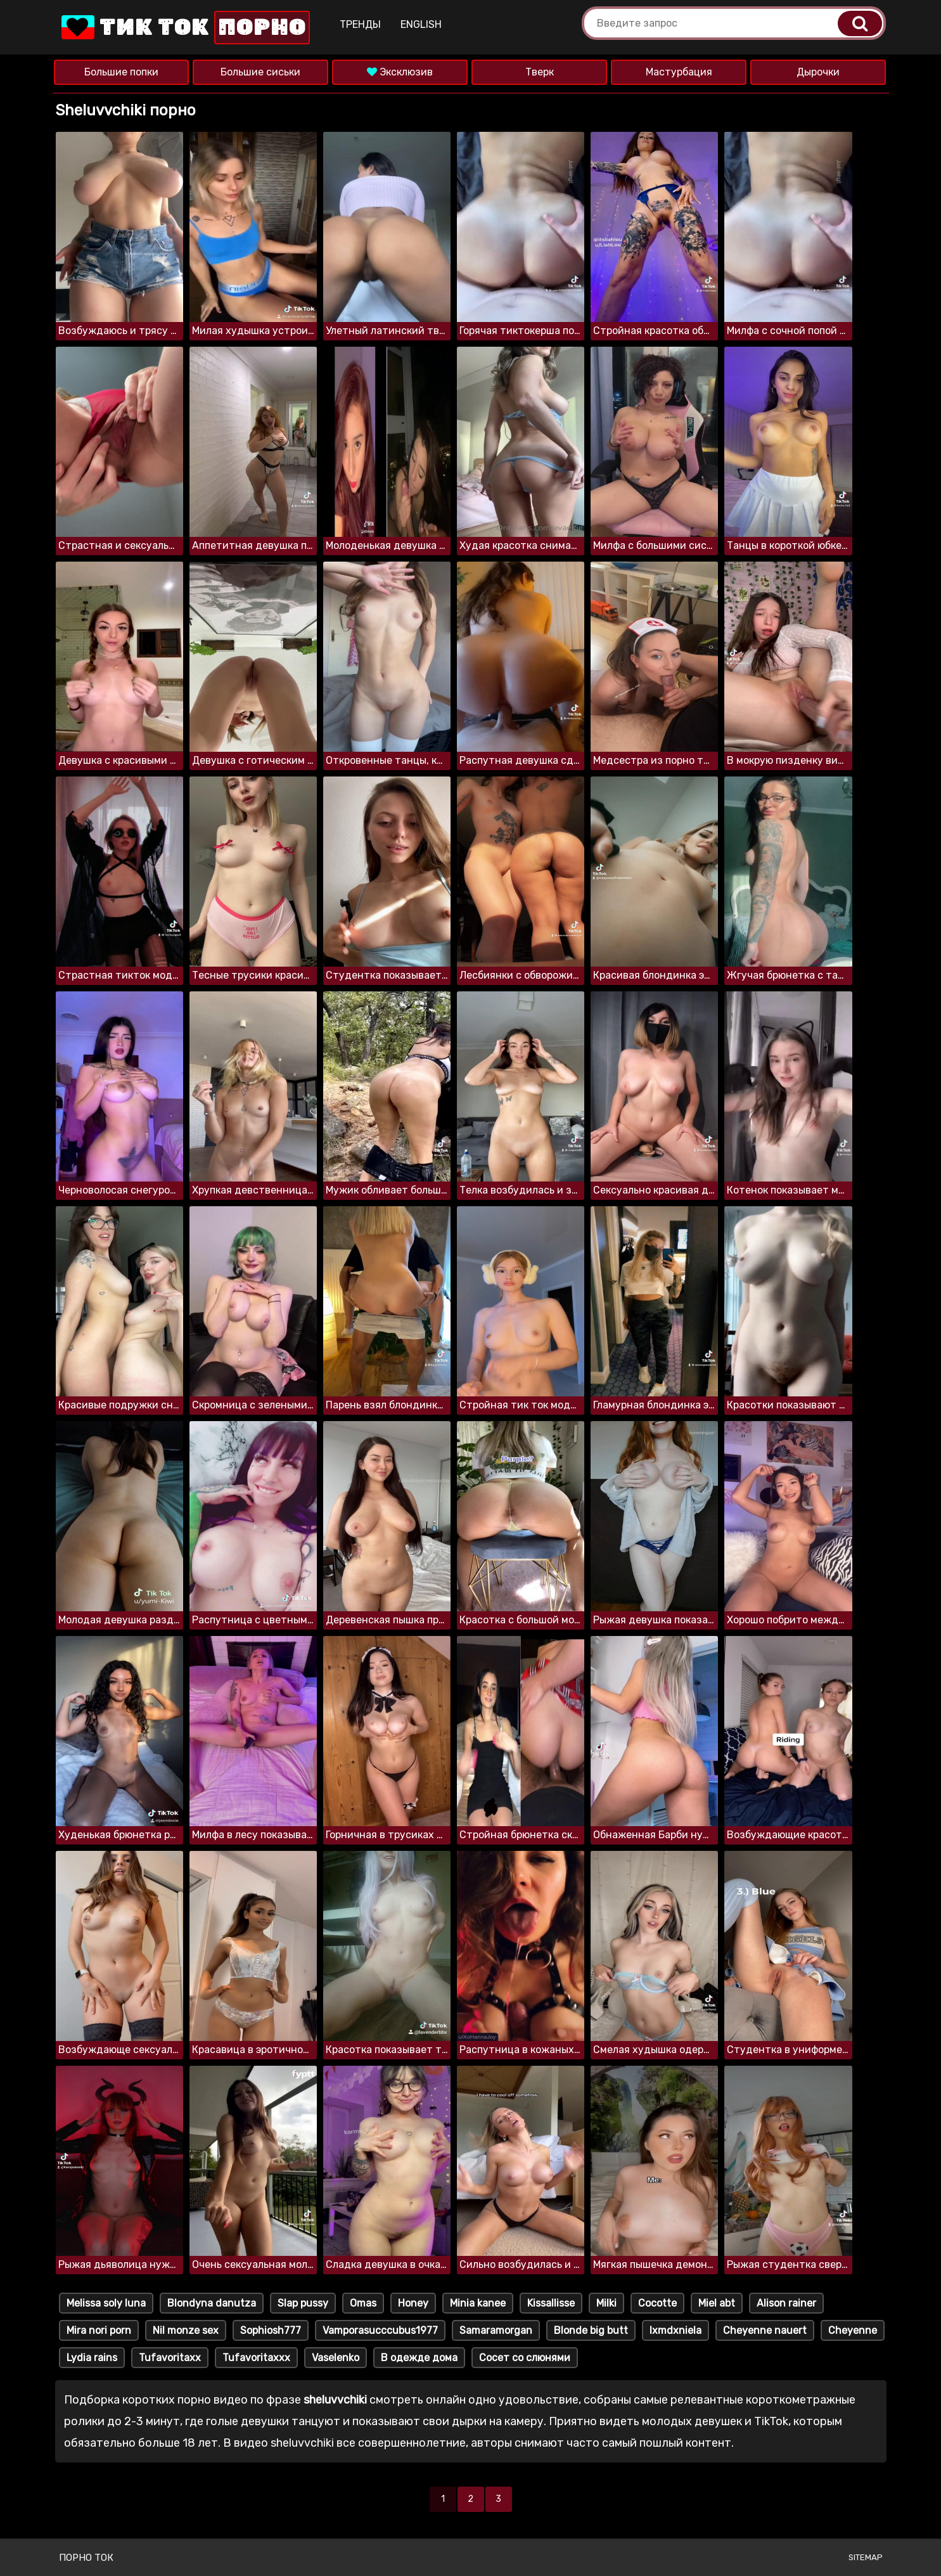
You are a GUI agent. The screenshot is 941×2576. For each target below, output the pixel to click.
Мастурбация (679, 72)
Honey (413, 2303)
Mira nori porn (99, 2330)
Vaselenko (335, 2358)
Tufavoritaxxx (256, 2358)
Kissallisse (551, 2303)
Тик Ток (184, 27)
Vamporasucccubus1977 (380, 2330)
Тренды (360, 24)
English (421, 24)
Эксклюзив (400, 72)
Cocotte (657, 2303)
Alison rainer (786, 2303)
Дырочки (818, 72)
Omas (363, 2303)
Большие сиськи (260, 72)
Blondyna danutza (211, 2303)
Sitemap (865, 2557)
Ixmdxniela (675, 2330)
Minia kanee (478, 2303)
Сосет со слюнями (524, 2358)
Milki (606, 2303)
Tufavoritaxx (170, 2358)
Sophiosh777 (270, 2330)
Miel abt (716, 2303)
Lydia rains (92, 2358)
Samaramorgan (495, 2330)
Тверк (539, 72)
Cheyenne (852, 2330)
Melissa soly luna (106, 2303)
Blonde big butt (591, 2330)
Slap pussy (303, 2303)
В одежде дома (419, 2358)
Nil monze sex (186, 2330)
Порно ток (86, 2557)
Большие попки (121, 72)
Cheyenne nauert (765, 2330)
